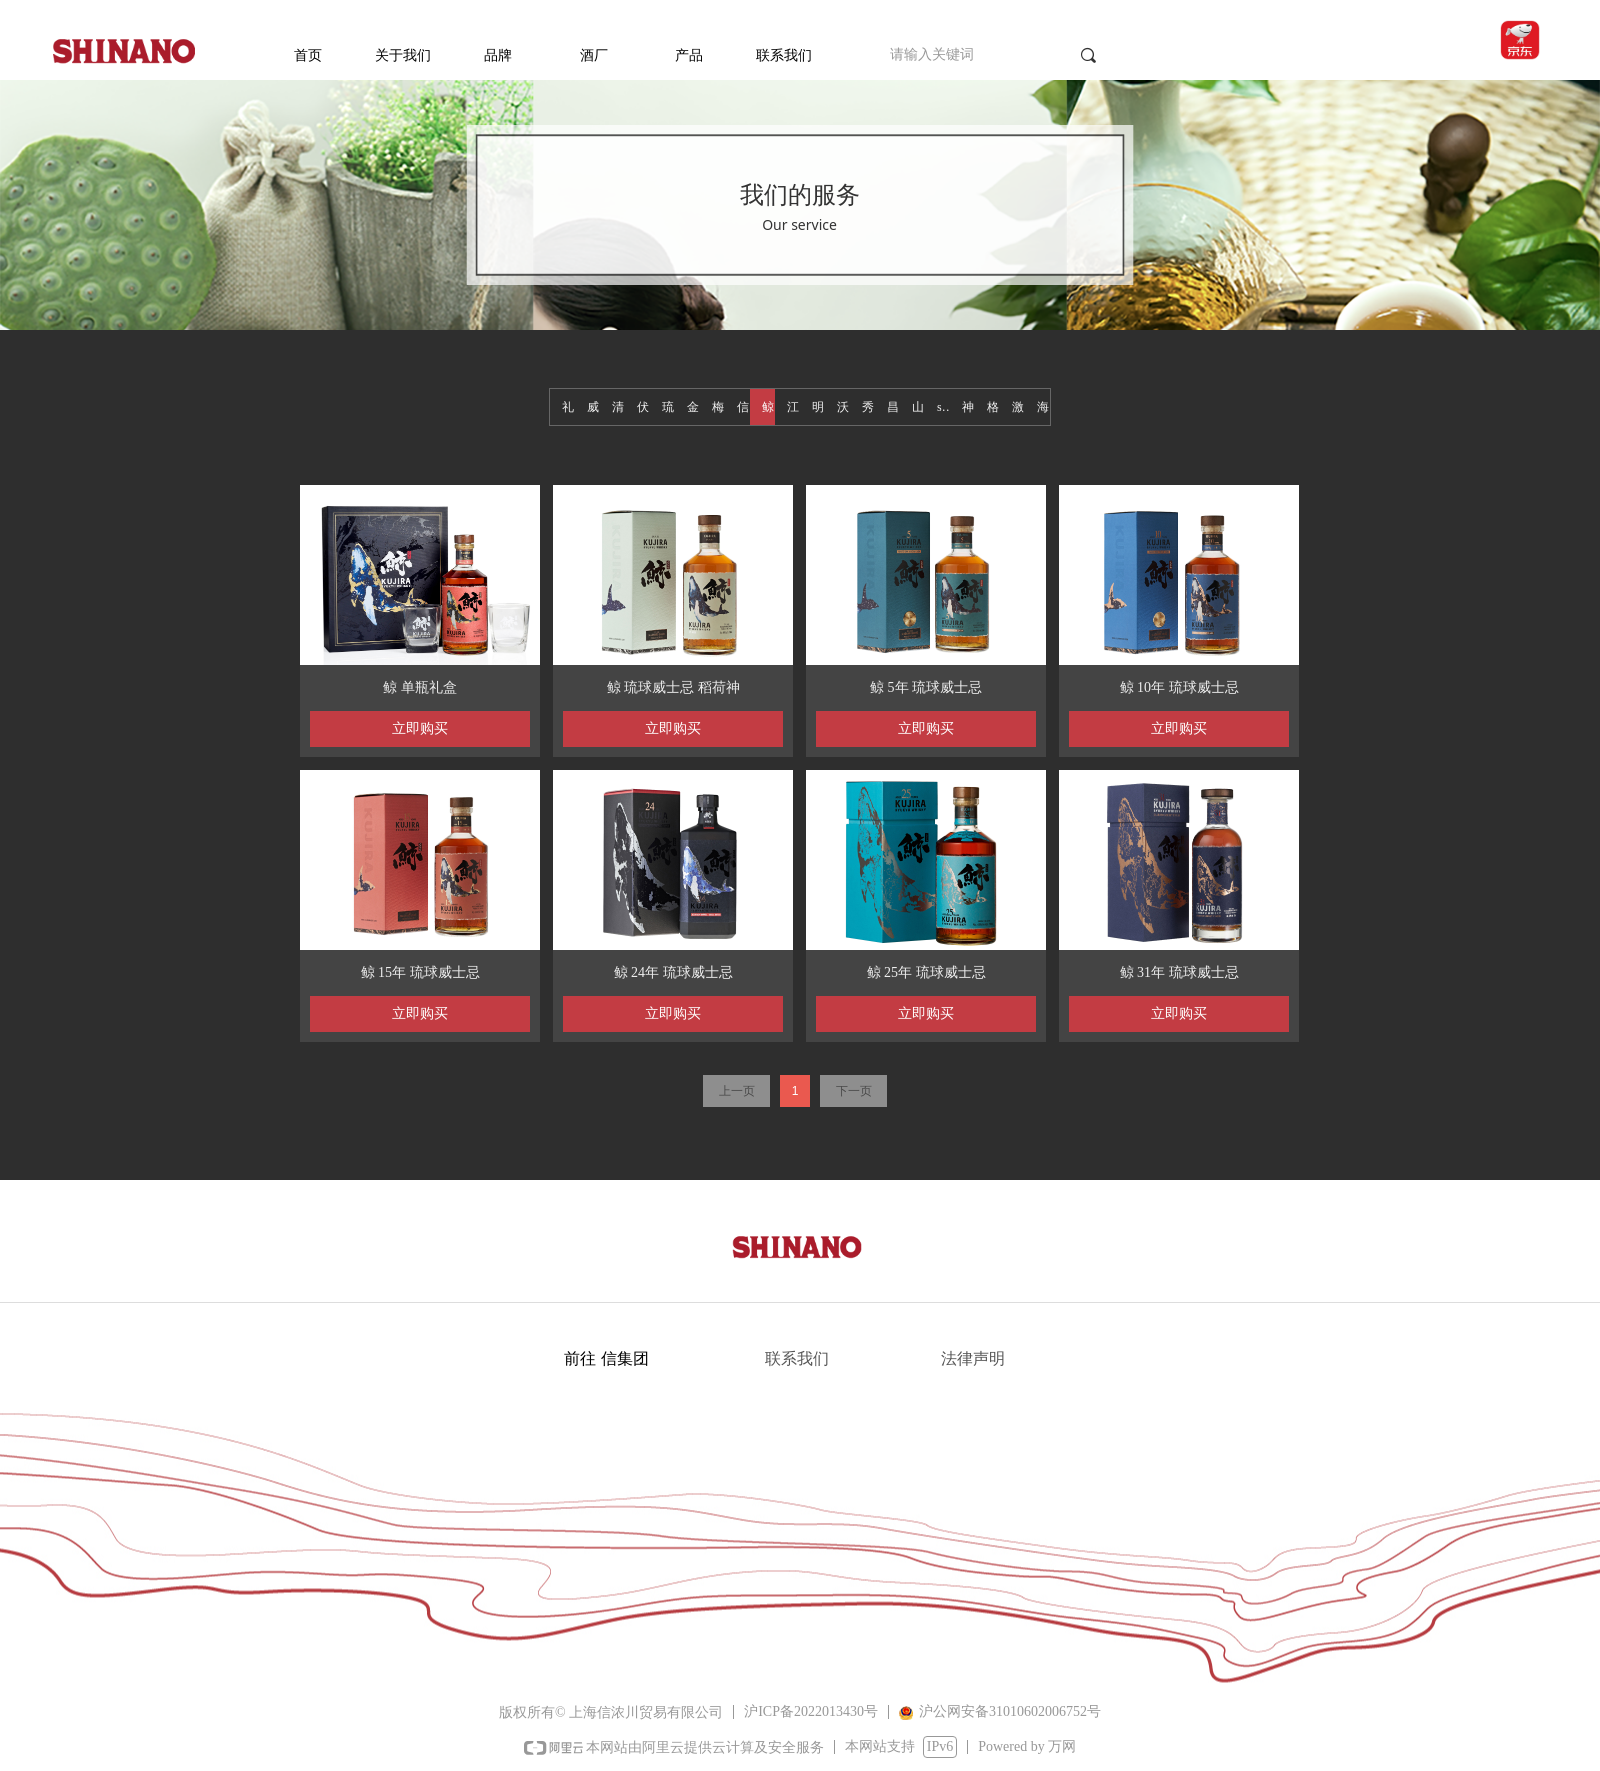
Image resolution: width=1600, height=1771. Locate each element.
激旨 (1018, 407)
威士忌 (593, 407)
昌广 (893, 407)
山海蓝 (918, 407)
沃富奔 (843, 407)
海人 (1043, 407)
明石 (818, 407)
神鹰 (968, 407)
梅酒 (718, 407)
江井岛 (793, 407)
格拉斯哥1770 (993, 407)
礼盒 (568, 407)
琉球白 (668, 407)
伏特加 (643, 407)
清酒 (618, 407)
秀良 (868, 407)
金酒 (693, 407)
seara (943, 407)
